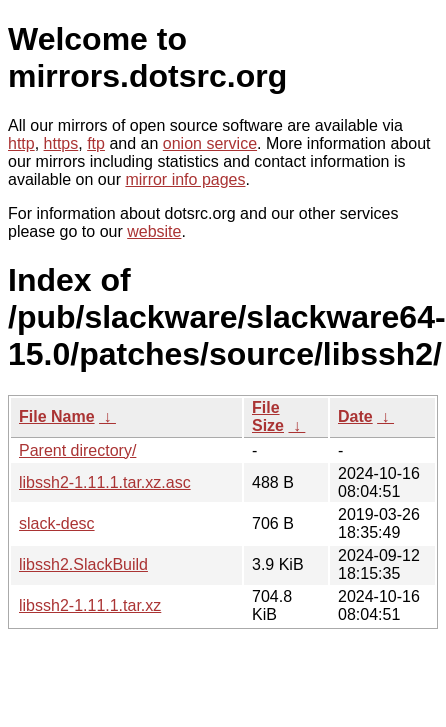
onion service (210, 143)
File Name (57, 416)
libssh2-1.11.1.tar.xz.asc (105, 482)
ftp (96, 143)
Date (355, 416)
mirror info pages (185, 179)
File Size (268, 416)
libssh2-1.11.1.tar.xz (90, 605)
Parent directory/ (77, 450)
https (61, 143)
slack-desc (57, 523)
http (21, 143)
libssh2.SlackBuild (83, 564)
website (154, 231)
